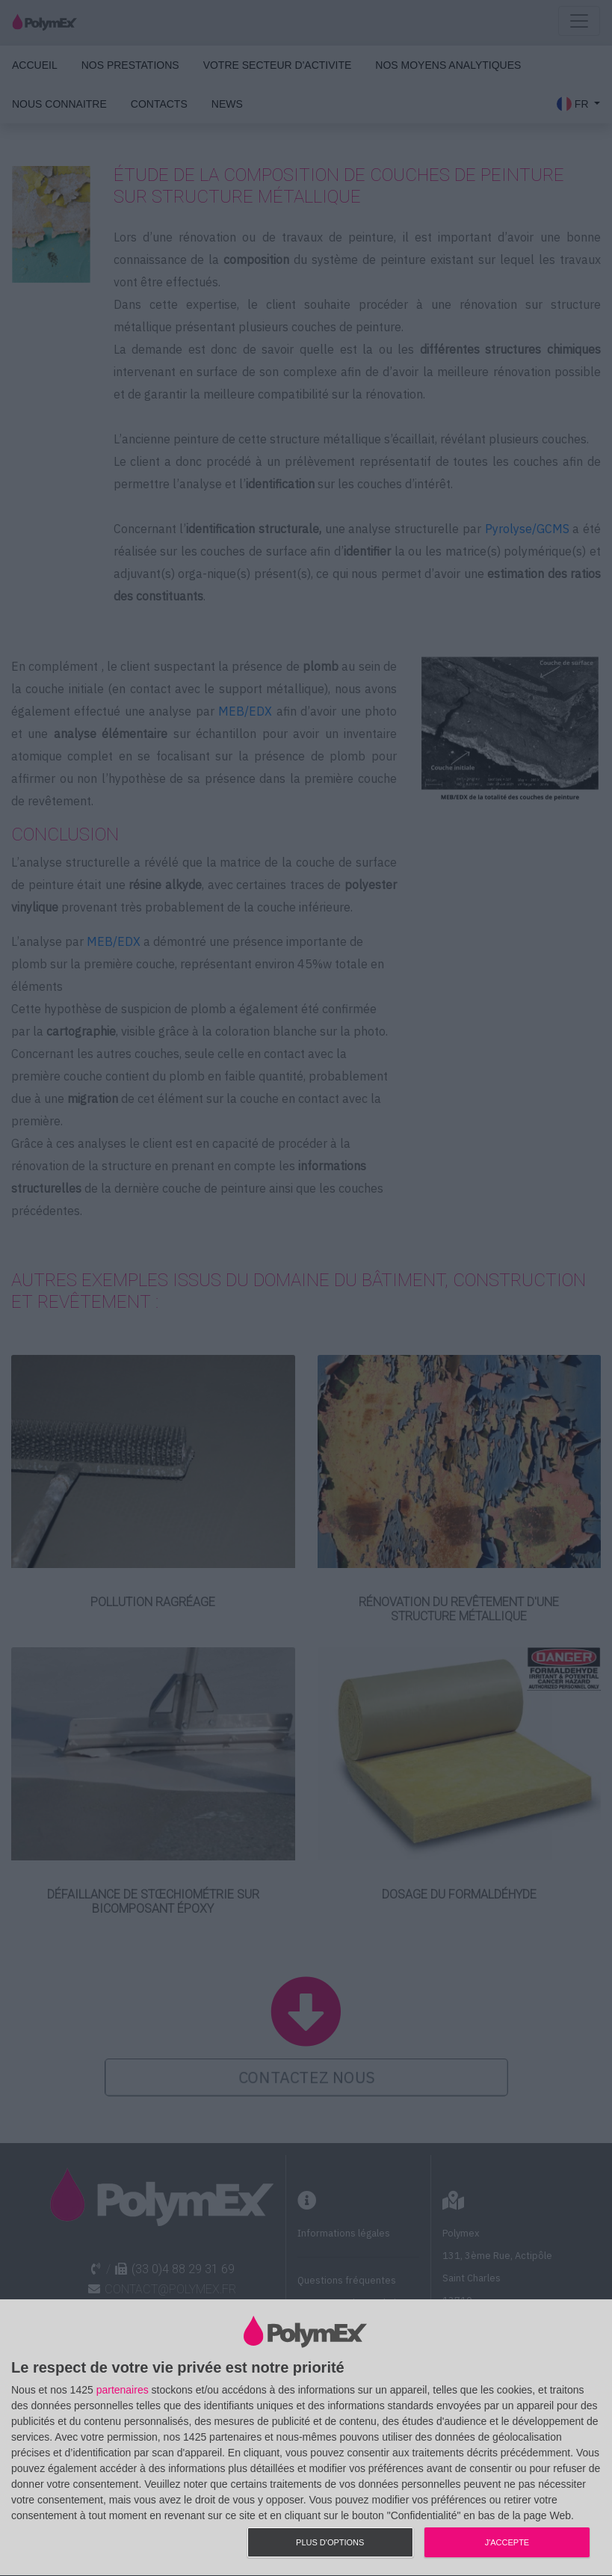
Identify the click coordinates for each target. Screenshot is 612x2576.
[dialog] (306, 2438)
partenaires (122, 2390)
